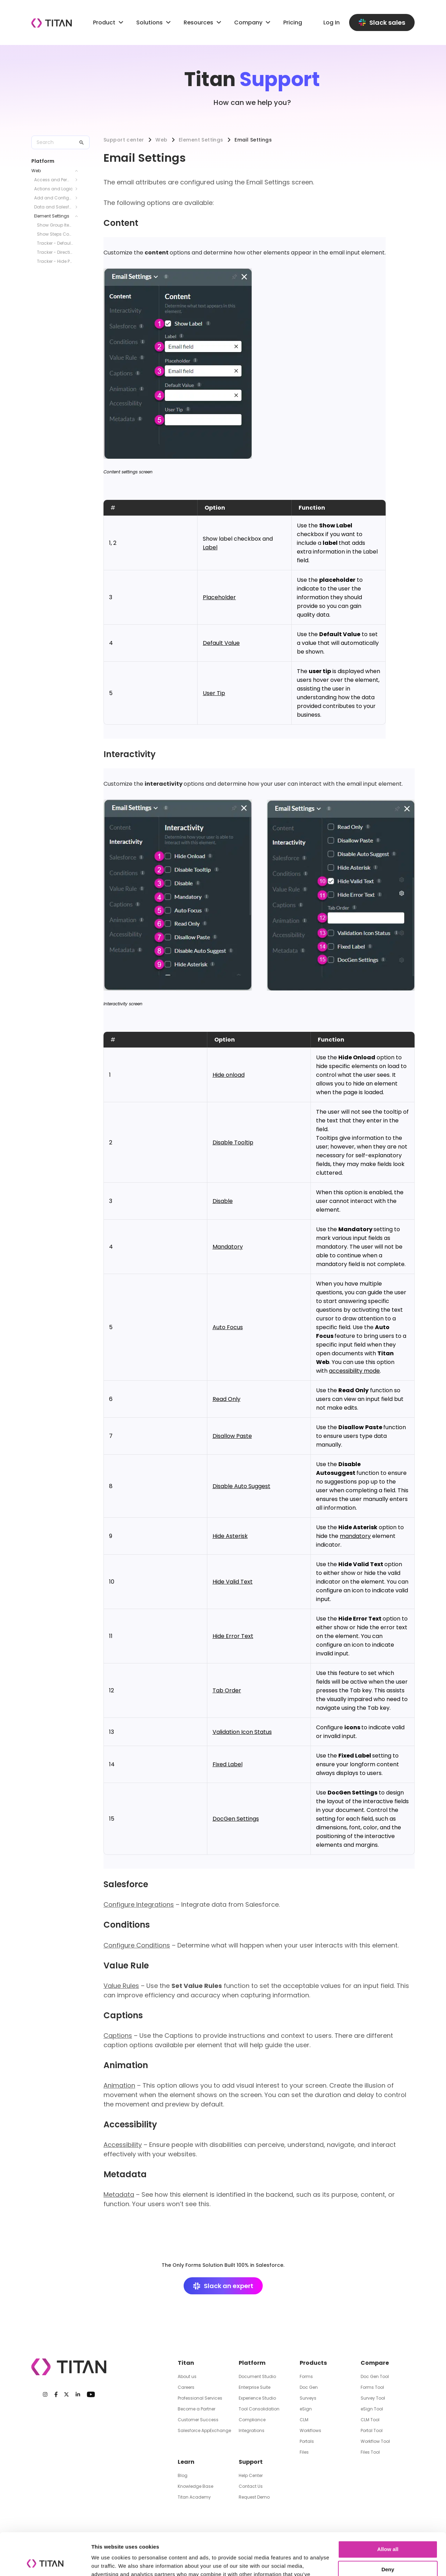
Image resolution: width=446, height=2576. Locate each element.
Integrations (251, 2430)
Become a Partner (196, 2409)
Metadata (118, 2194)
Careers (186, 2387)
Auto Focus (228, 1327)
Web (36, 171)
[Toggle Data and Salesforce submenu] (78, 207)
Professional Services (200, 2398)
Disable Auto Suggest (241, 1486)
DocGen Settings (236, 1819)
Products (313, 2363)
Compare (375, 2363)
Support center (123, 139)
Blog (182, 2475)
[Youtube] (91, 2394)
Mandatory (228, 1247)
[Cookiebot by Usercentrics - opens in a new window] (45, 2562)
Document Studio (257, 2376)
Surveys (308, 2398)
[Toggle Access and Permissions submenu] (78, 180)
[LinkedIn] (77, 2394)
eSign (306, 2409)
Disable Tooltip (233, 1142)
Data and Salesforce (53, 207)
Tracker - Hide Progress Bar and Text (55, 261)
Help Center (251, 2475)
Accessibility (122, 2144)
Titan (186, 2363)
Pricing (292, 22)
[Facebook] (56, 2394)
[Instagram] (45, 2394)
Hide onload (229, 1075)
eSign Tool (372, 2409)
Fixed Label (228, 1764)
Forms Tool (372, 2387)
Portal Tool (372, 2430)
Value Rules (121, 1985)
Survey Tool (373, 2398)
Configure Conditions (136, 1945)
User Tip (214, 693)
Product (109, 22)
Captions (117, 2035)
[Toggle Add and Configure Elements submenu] (78, 198)
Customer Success (198, 2420)
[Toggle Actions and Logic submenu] (78, 189)
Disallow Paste (232, 1436)
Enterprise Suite (254, 2387)
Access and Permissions (53, 180)
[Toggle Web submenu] (78, 171)
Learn (186, 2462)
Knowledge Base (195, 2486)
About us (187, 2376)
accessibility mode (354, 1371)
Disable (223, 1201)
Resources (203, 22)
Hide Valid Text (233, 1582)
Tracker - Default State (55, 243)
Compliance (252, 2420)
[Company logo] (51, 23)
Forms (306, 2376)
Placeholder (219, 597)
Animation (119, 2085)
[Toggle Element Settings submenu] (78, 216)
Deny (388, 2530)
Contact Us (251, 2486)
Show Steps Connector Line (55, 234)
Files (304, 2452)
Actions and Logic (53, 189)
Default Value (221, 643)
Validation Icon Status (242, 1732)
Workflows (310, 2430)
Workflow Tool (375, 2441)
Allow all (388, 2510)
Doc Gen (309, 2387)
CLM (304, 2420)
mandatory (355, 1536)
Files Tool (370, 2452)
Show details (107, 2562)
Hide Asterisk (230, 1536)
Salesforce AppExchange (204, 2430)
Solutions (149, 22)
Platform (252, 2363)
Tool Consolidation (259, 2409)
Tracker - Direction (55, 252)
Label (210, 547)
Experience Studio (257, 2398)
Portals (307, 2441)
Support (251, 2462)
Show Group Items (55, 225)
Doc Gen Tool (375, 2376)
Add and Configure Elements (53, 198)
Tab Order (227, 1690)
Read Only (226, 1399)
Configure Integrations (138, 1904)
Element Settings (51, 216)
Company (253, 22)
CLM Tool (370, 2420)
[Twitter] (66, 2394)
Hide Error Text (233, 1636)
